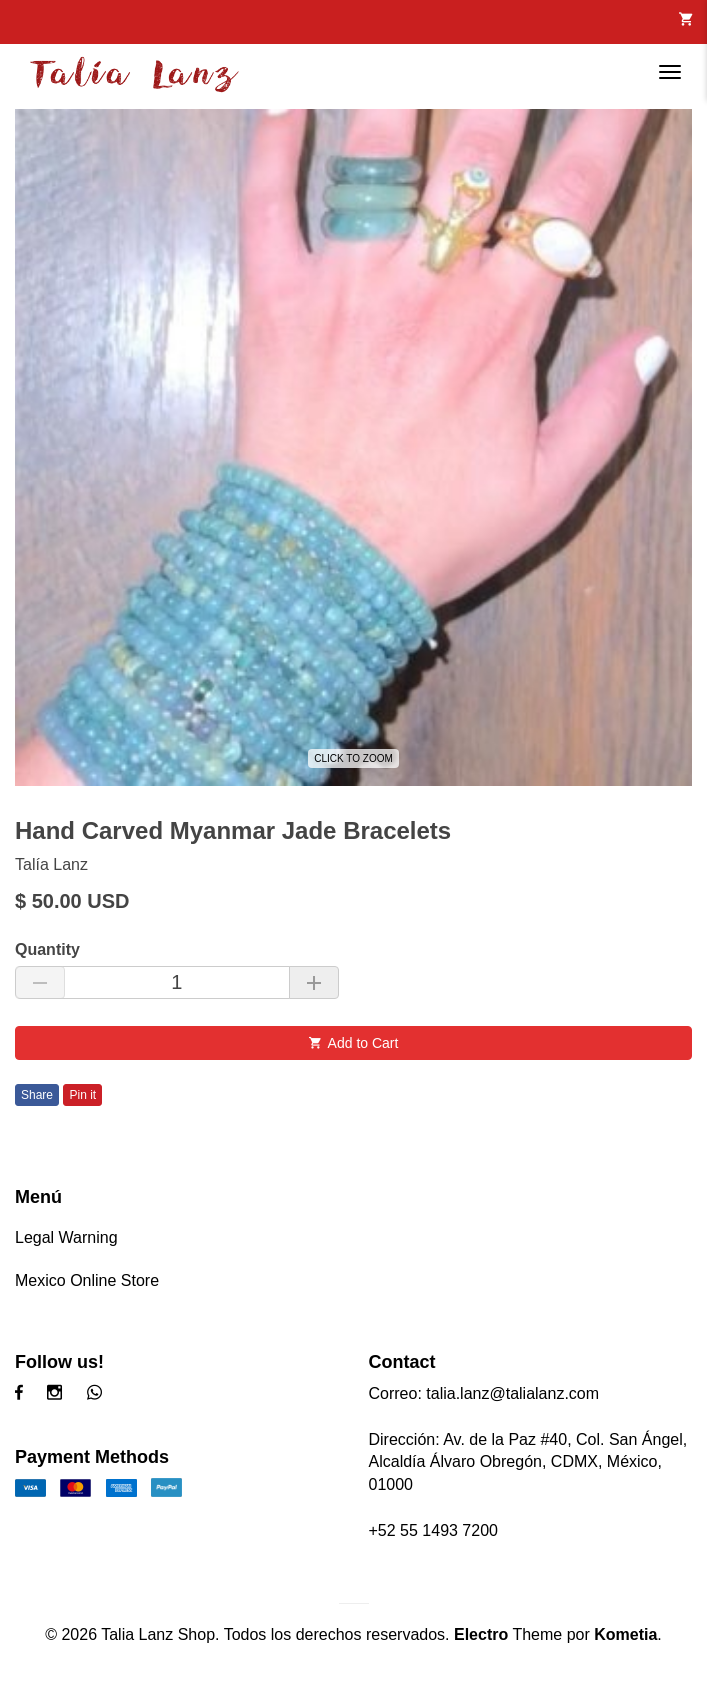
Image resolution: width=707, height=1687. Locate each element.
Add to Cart (354, 1043)
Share (37, 1095)
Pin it (82, 1095)
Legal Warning (66, 1237)
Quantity (47, 949)
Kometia (625, 1634)
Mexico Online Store (87, 1280)
